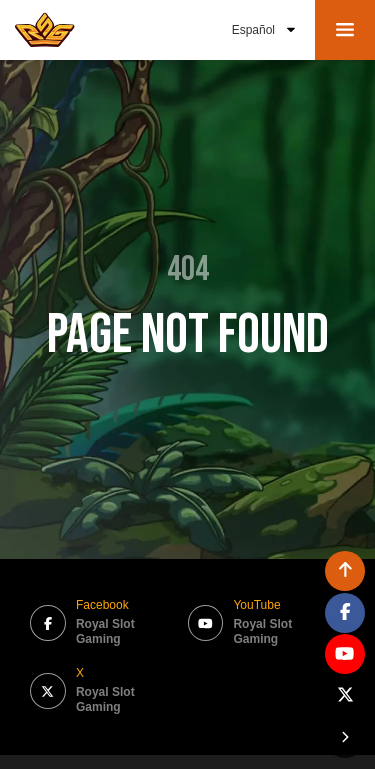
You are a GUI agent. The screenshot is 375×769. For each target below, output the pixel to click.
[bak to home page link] (45, 30)
